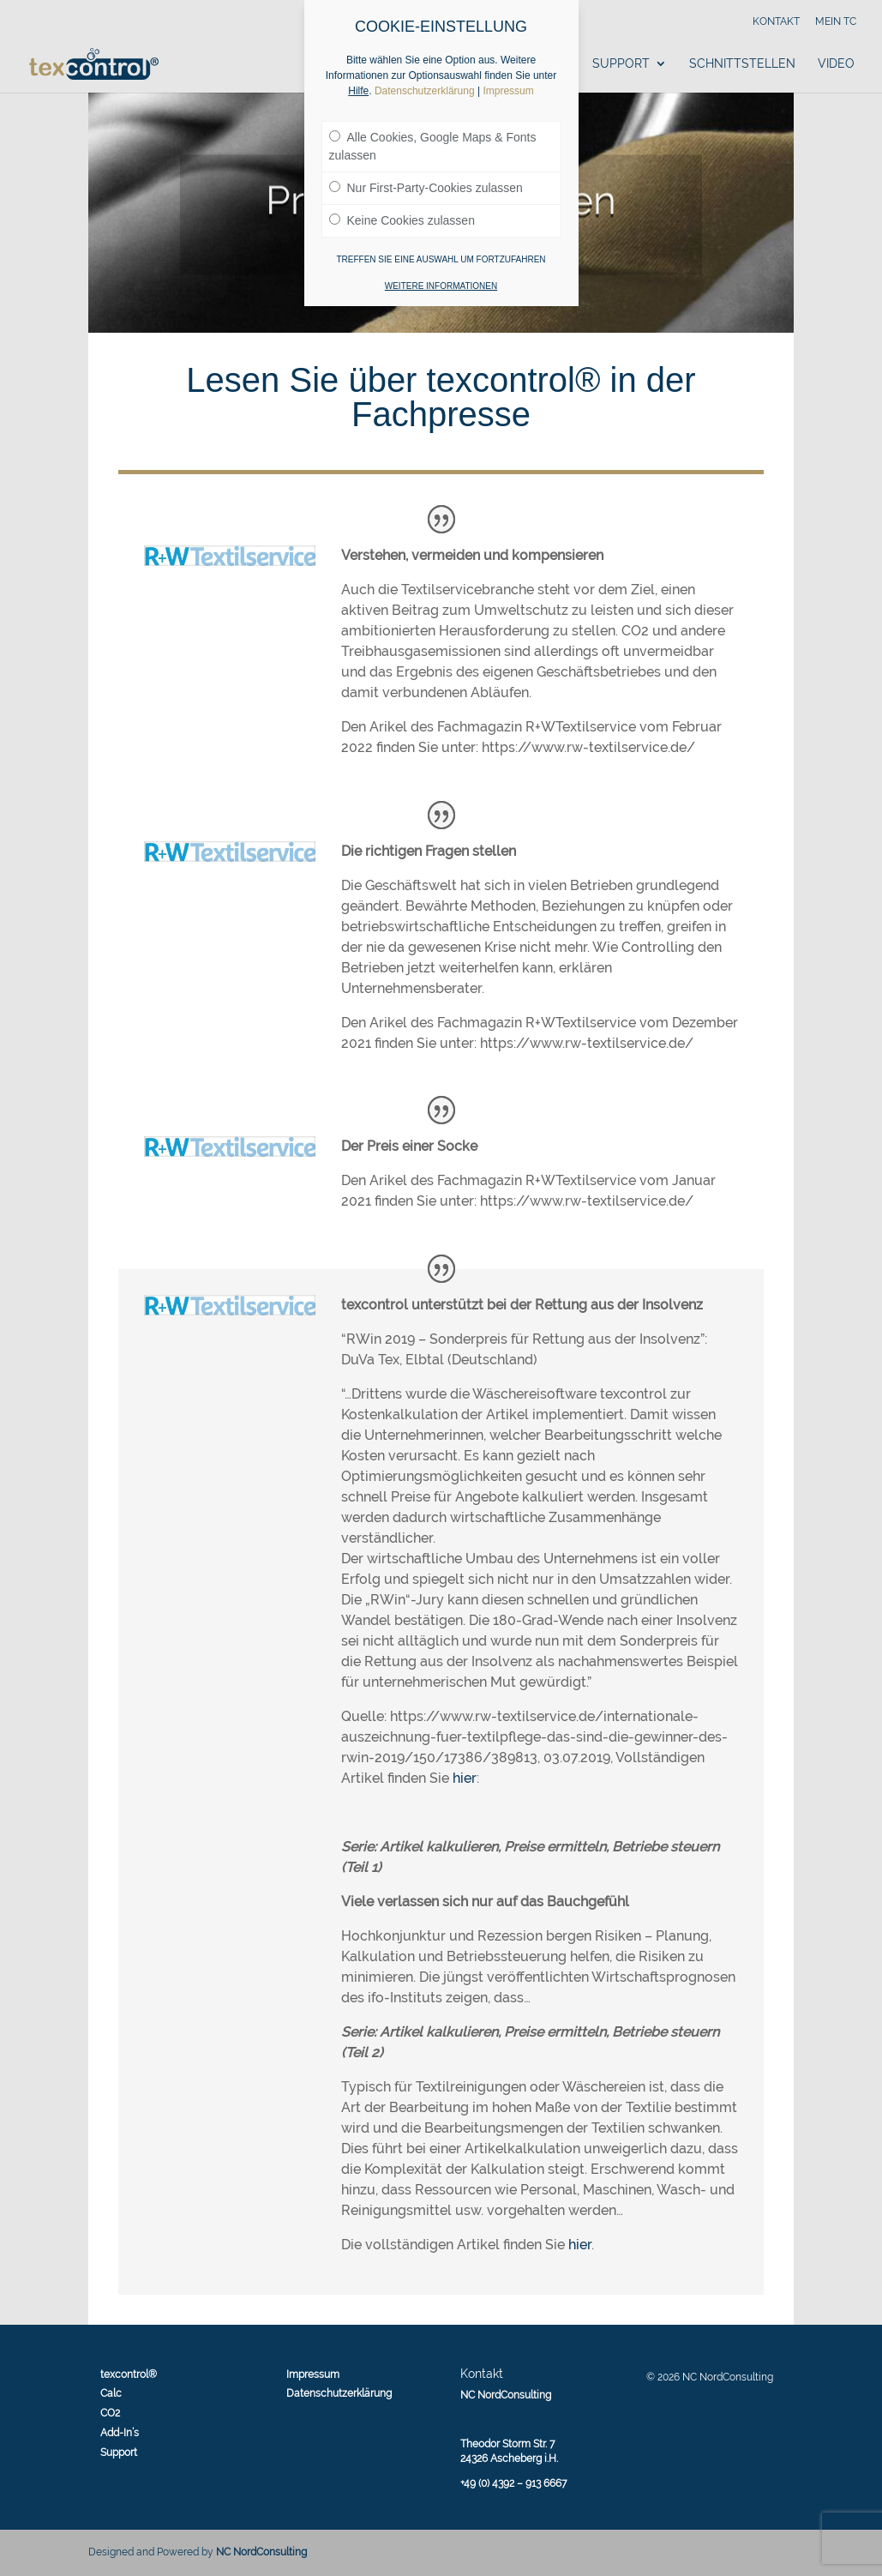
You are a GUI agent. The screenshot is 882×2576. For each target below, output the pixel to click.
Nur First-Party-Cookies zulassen (426, 188)
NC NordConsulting (261, 2552)
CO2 (110, 2413)
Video (836, 63)
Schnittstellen (742, 63)
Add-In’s (119, 2433)
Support (621, 63)
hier (465, 1778)
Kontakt (776, 21)
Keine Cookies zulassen (402, 220)
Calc (111, 2393)
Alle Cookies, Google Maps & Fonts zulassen (433, 146)
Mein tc (835, 21)
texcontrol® (128, 2374)
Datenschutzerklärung (339, 2393)
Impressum (312, 2374)
